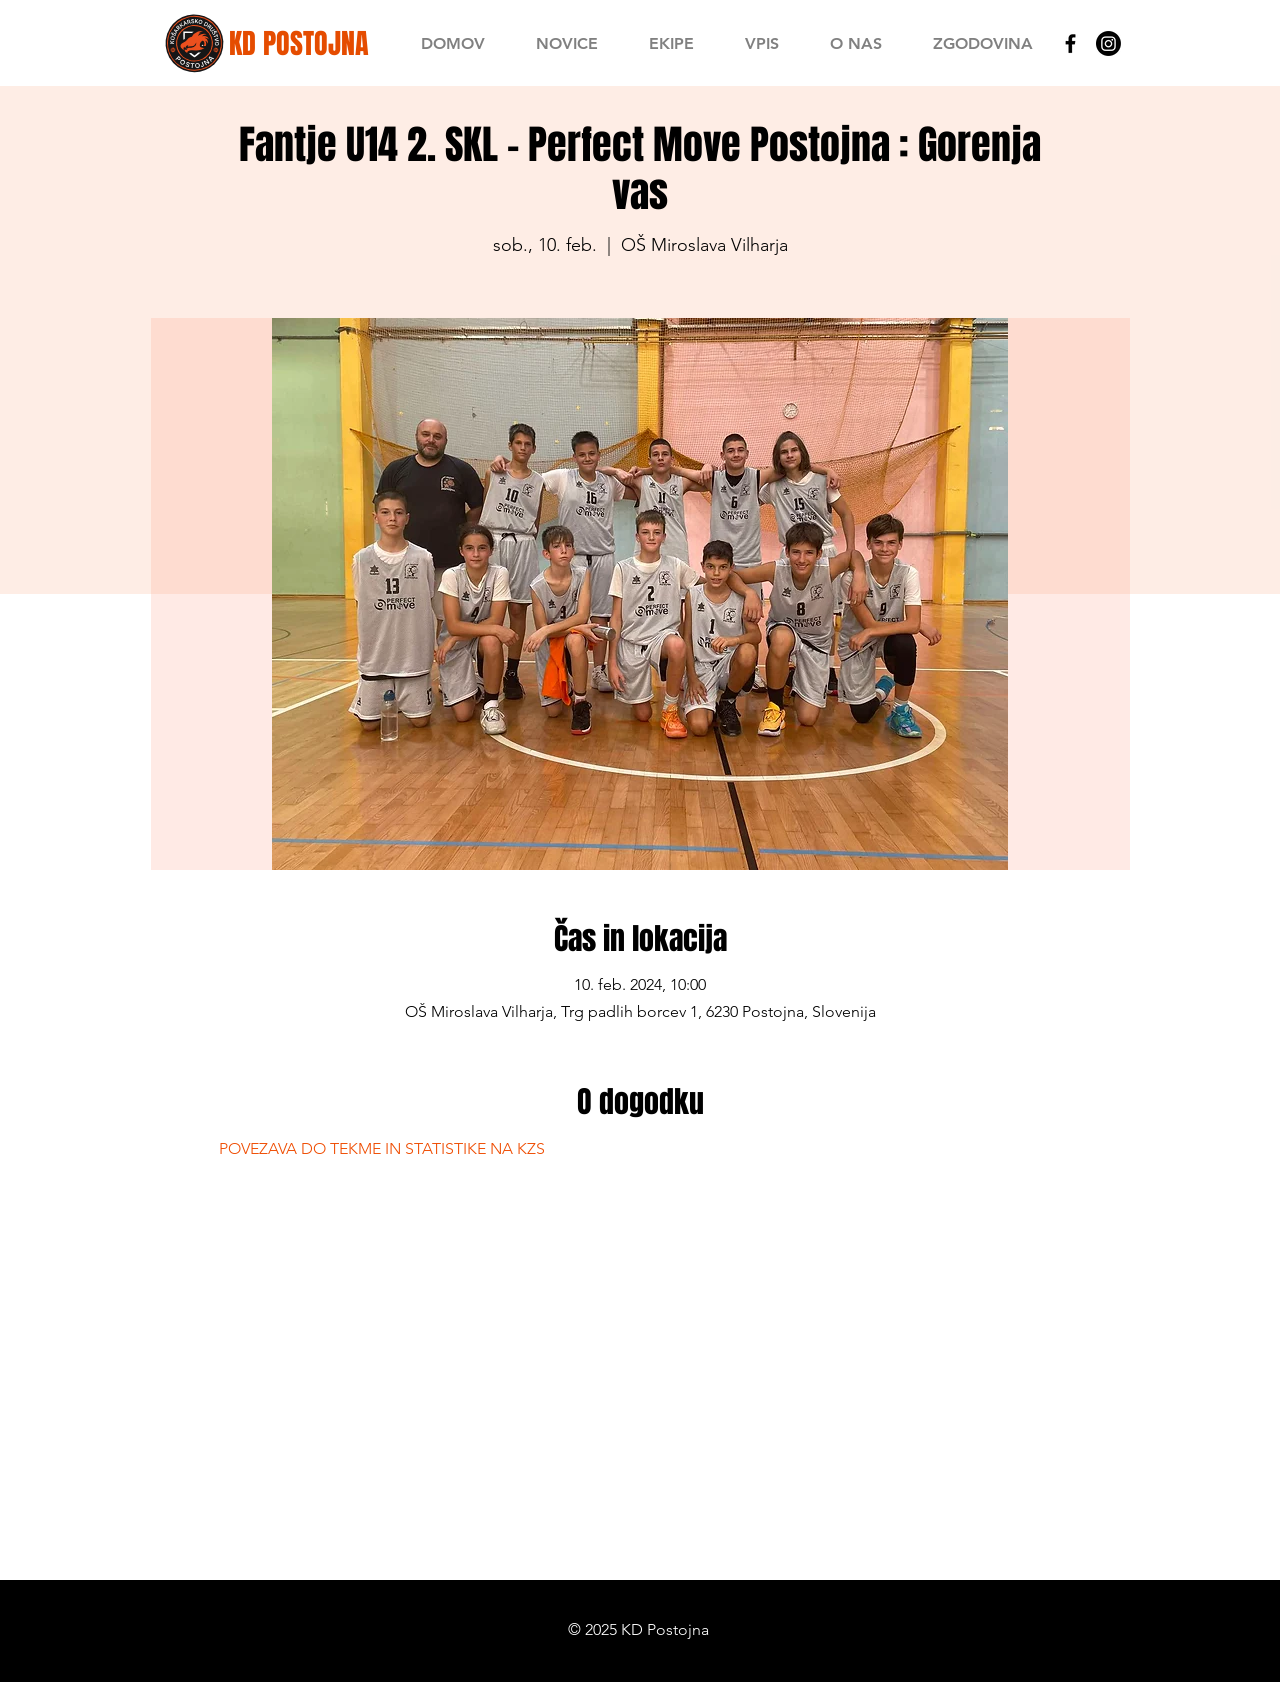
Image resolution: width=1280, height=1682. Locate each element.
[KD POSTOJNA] (299, 43)
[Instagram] (1108, 43)
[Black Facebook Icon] (1070, 43)
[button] (671, 43)
